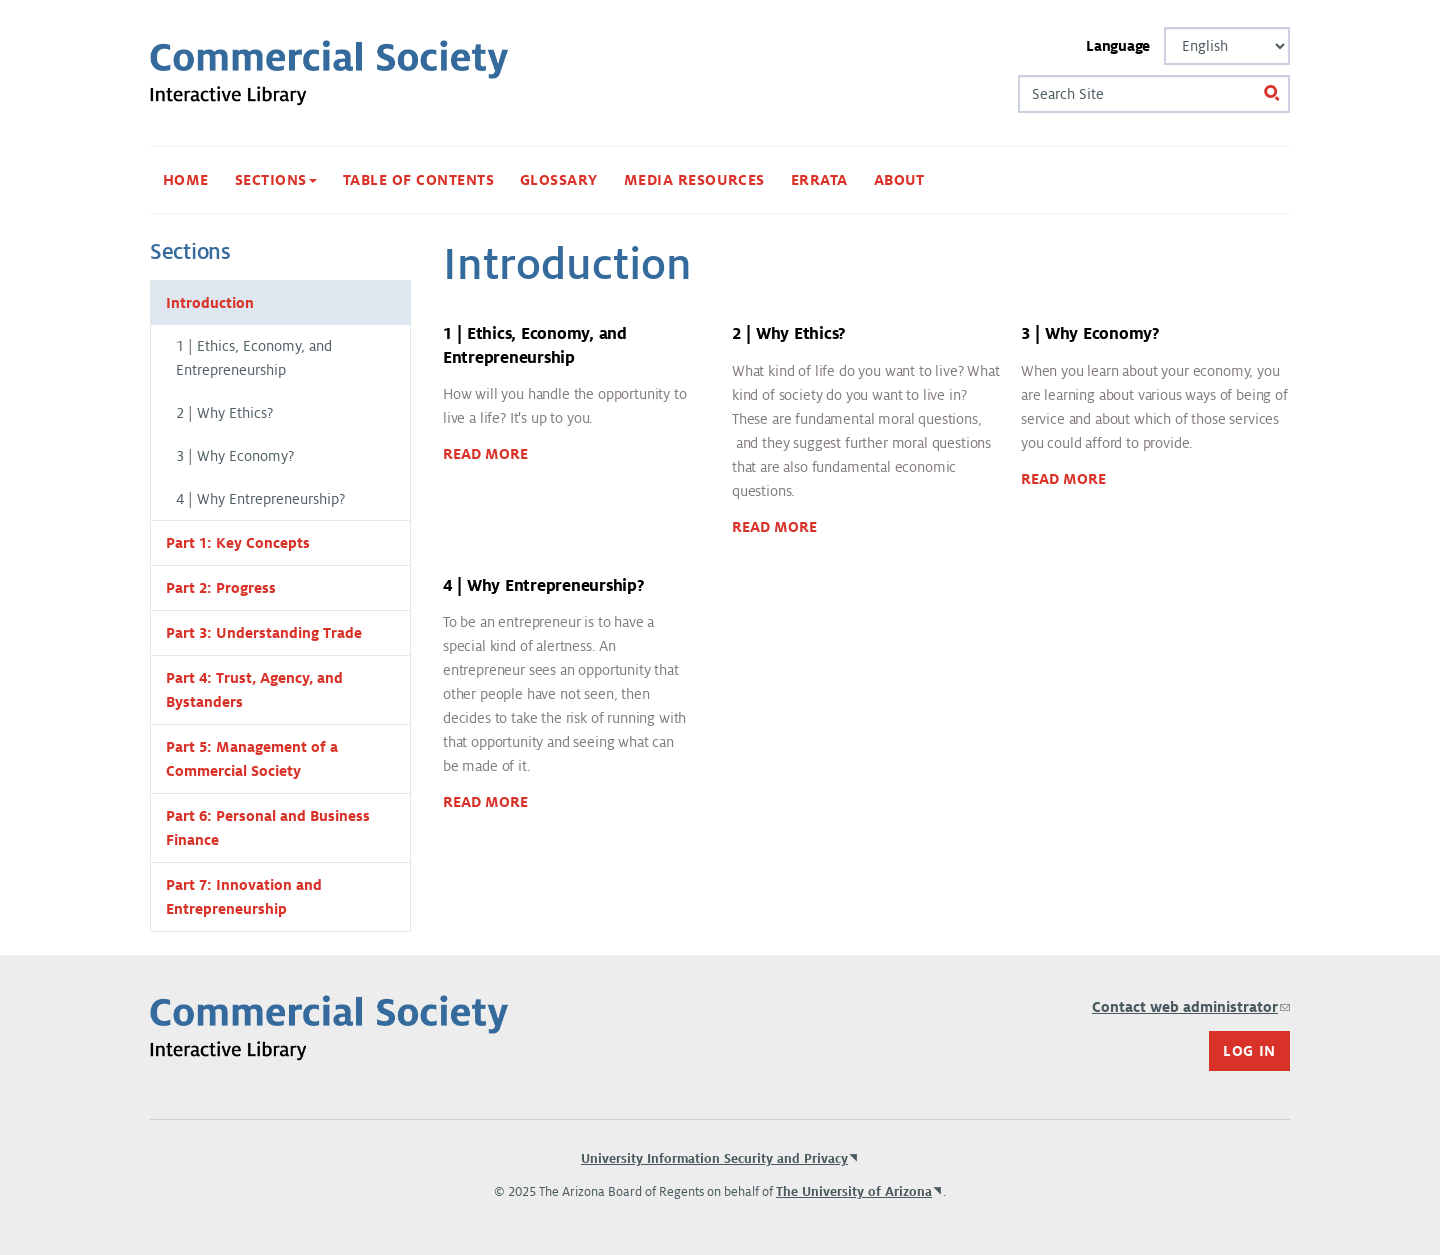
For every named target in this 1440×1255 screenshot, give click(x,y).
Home (186, 180)
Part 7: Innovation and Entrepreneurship (244, 897)
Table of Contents (418, 180)
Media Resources (694, 180)
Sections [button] (276, 180)
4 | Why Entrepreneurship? (260, 499)
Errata (819, 180)
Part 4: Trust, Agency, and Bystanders (254, 690)
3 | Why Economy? (235, 456)
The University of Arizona (854, 1192)
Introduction (210, 303)
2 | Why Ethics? (224, 413)
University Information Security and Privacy (714, 1159)
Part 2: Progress (221, 588)
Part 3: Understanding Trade (264, 633)
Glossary (559, 180)
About (899, 180)
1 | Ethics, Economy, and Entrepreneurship (254, 358)
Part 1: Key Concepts (238, 543)
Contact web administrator (1191, 1007)
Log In (1249, 1051)
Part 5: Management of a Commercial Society (252, 759)
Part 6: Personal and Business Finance (268, 828)
